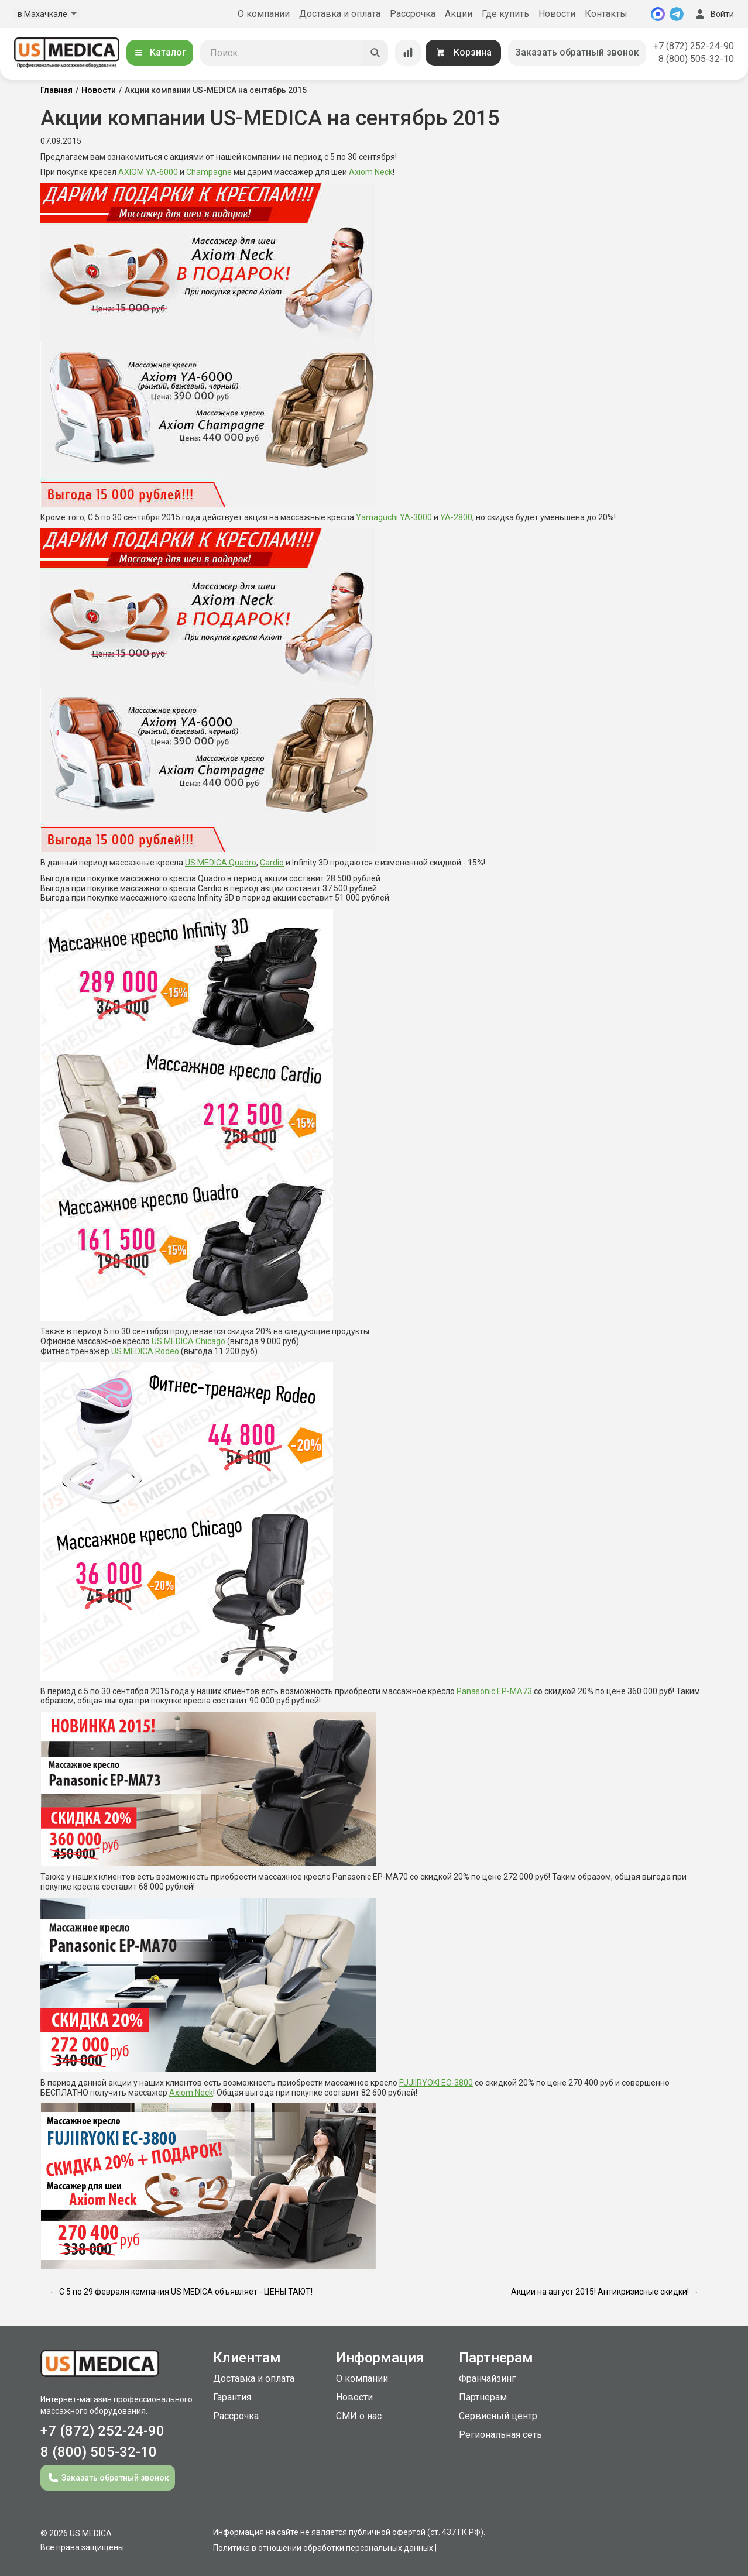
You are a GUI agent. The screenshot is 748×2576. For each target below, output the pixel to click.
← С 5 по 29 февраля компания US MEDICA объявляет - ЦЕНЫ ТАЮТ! (181, 2291)
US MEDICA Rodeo (145, 1351)
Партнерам (483, 2397)
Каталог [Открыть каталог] (159, 52)
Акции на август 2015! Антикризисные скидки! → (605, 2291)
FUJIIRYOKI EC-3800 (436, 2082)
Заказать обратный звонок (577, 52)
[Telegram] (677, 14)
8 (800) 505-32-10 (696, 58)
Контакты (606, 13)
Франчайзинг (487, 2378)
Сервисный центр (498, 2416)
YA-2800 (456, 517)
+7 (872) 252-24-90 (693, 45)
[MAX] (658, 14)
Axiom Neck (371, 172)
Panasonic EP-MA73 (494, 1691)
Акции (458, 13)
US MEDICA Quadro (220, 862)
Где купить (505, 13)
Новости (556, 13)
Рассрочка (412, 13)
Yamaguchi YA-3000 (394, 517)
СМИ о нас (359, 2416)
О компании (264, 13)
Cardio (272, 862)
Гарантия (232, 2397)
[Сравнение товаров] (408, 53)
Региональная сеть (500, 2434)
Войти (713, 14)
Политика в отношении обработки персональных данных (323, 2548)
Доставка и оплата (339, 13)
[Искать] (375, 53)
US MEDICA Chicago (188, 1341)
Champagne (209, 172)
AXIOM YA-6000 (148, 172)
